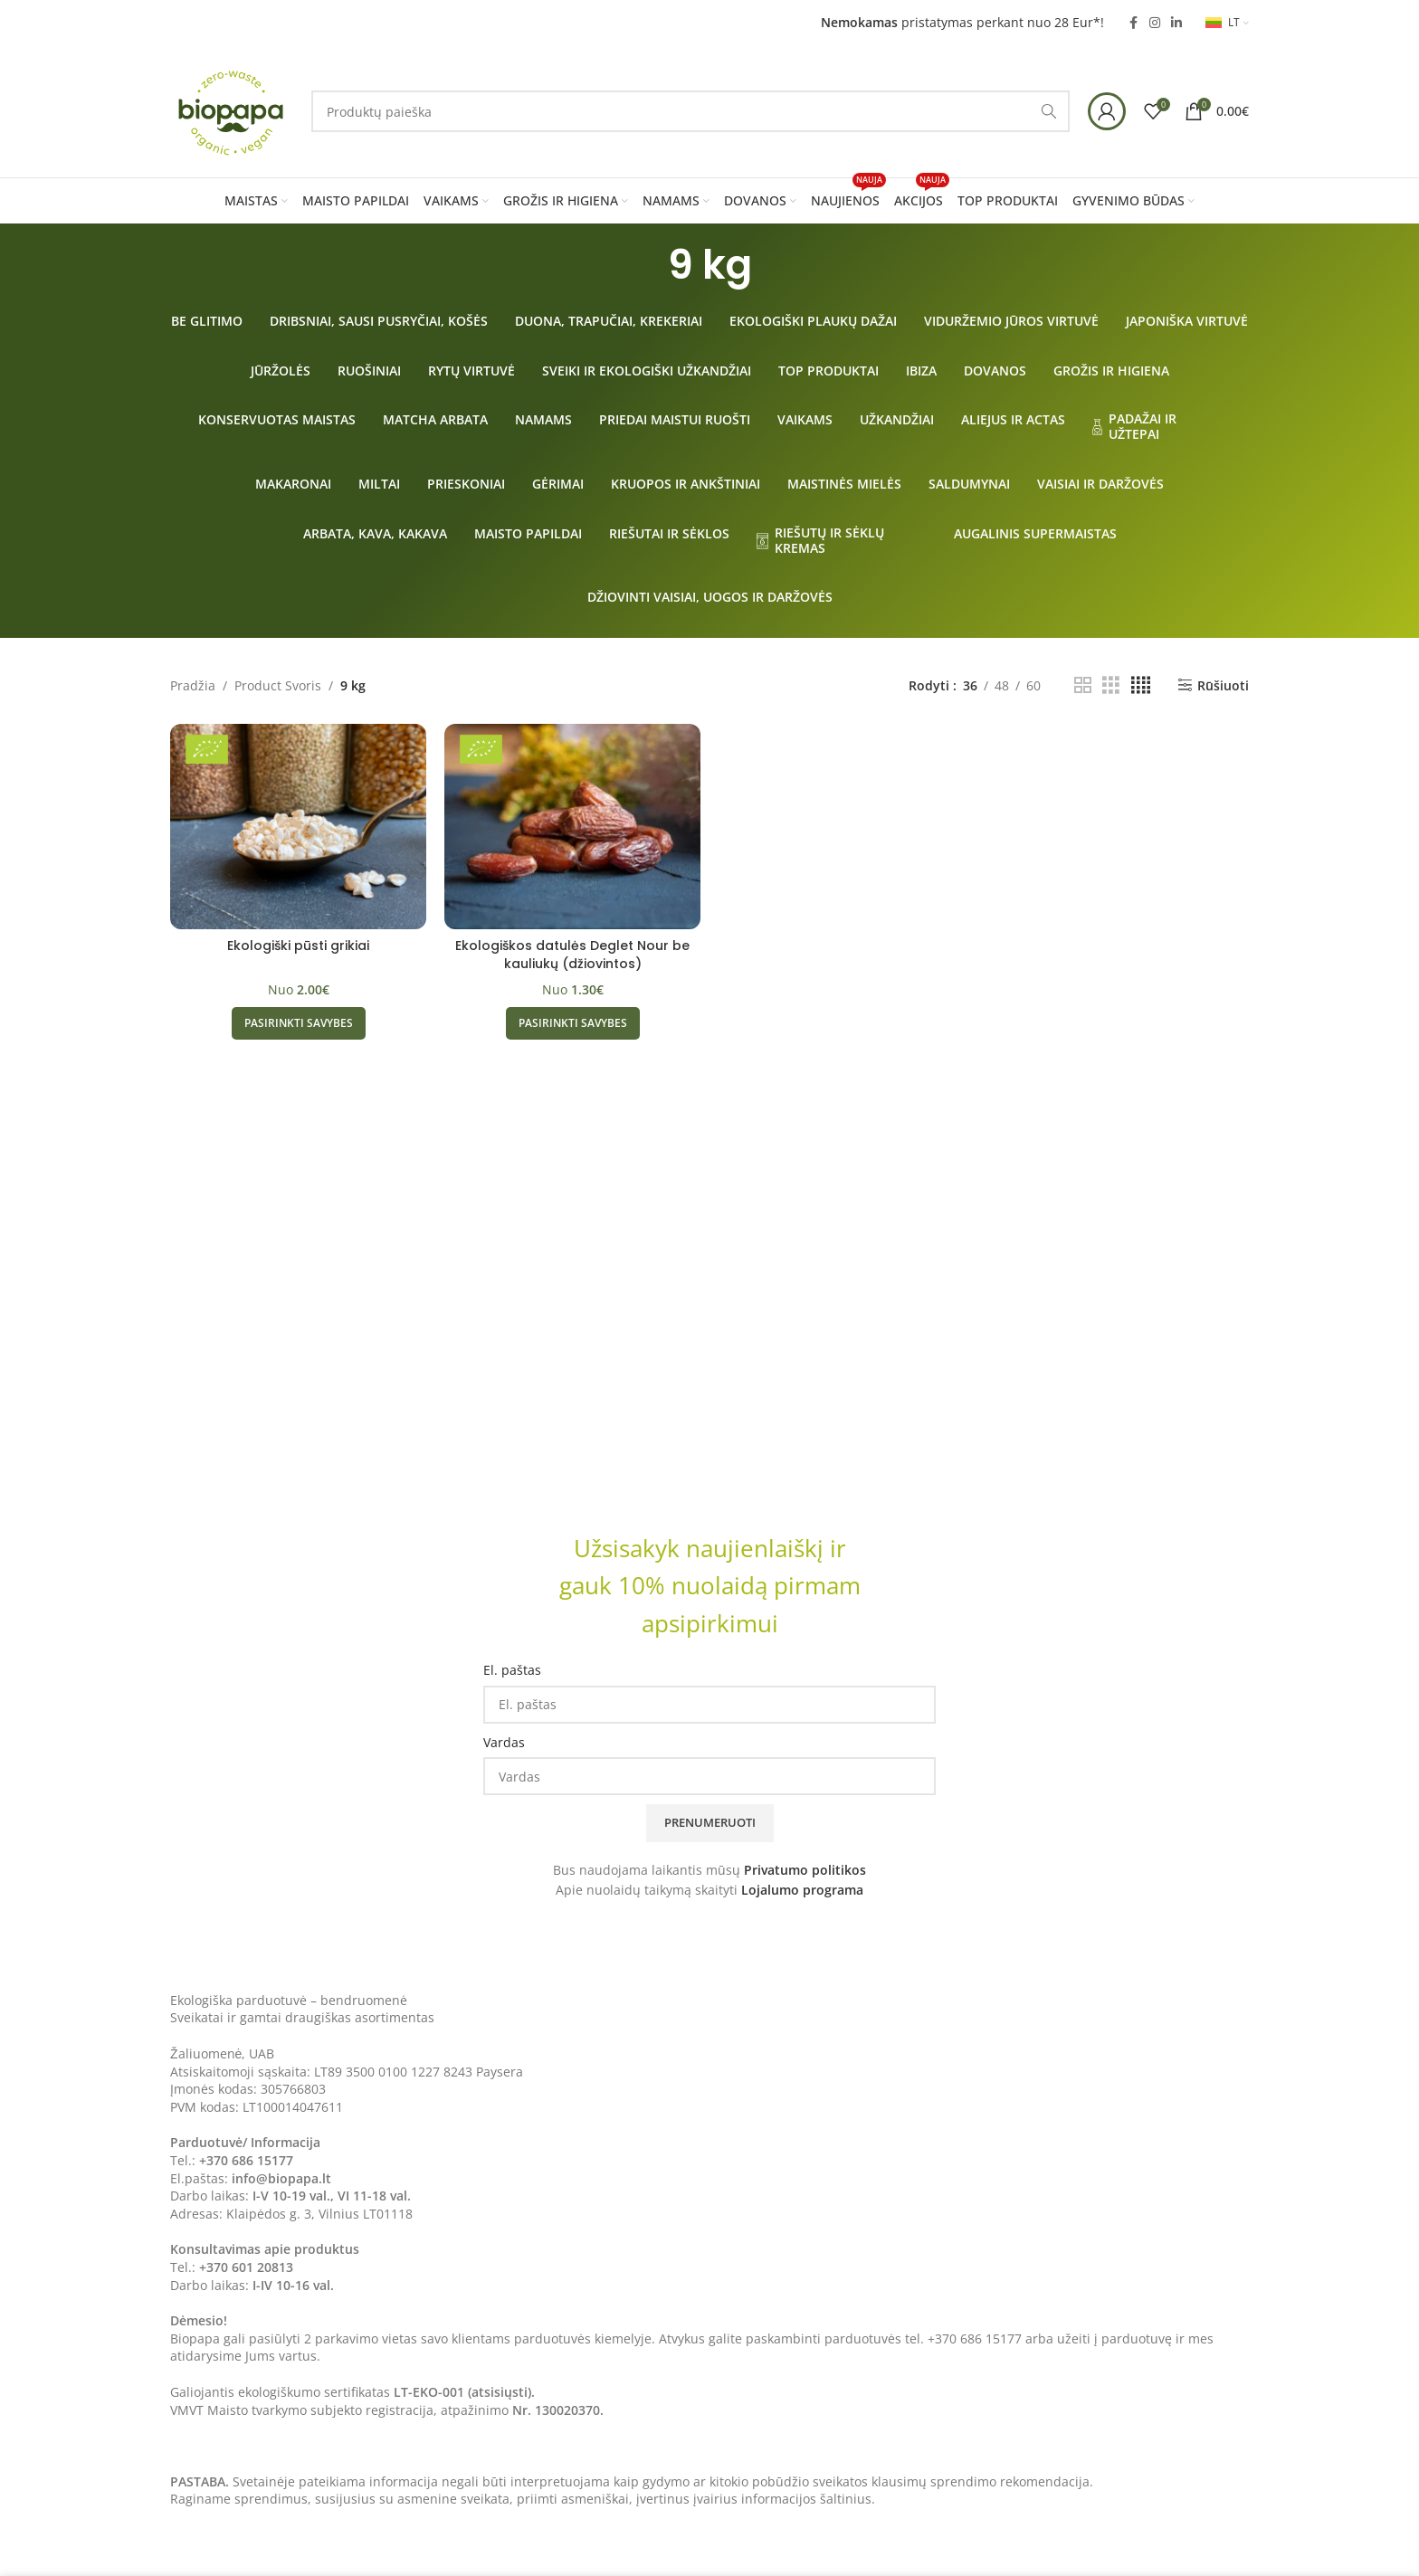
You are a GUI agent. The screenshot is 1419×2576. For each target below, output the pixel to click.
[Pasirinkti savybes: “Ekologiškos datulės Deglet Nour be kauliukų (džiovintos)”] (573, 1023)
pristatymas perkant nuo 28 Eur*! (962, 22)
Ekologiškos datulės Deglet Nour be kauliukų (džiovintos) (572, 954)
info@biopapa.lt (281, 2178)
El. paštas (512, 1669)
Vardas (504, 1742)
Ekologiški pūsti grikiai (298, 945)
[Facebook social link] (1133, 23)
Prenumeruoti (710, 1822)
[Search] (690, 111)
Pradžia (192, 685)
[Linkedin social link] (1176, 23)
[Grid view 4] (1140, 685)
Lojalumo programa (802, 1889)
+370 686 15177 (246, 2160)
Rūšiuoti (1223, 685)
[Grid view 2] (1082, 685)
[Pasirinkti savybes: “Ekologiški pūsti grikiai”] (299, 1023)
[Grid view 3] (1110, 685)
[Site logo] (231, 110)
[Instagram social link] (1155, 23)
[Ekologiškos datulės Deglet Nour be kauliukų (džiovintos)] (572, 826)
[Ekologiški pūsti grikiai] (298, 826)
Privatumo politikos (805, 1869)
